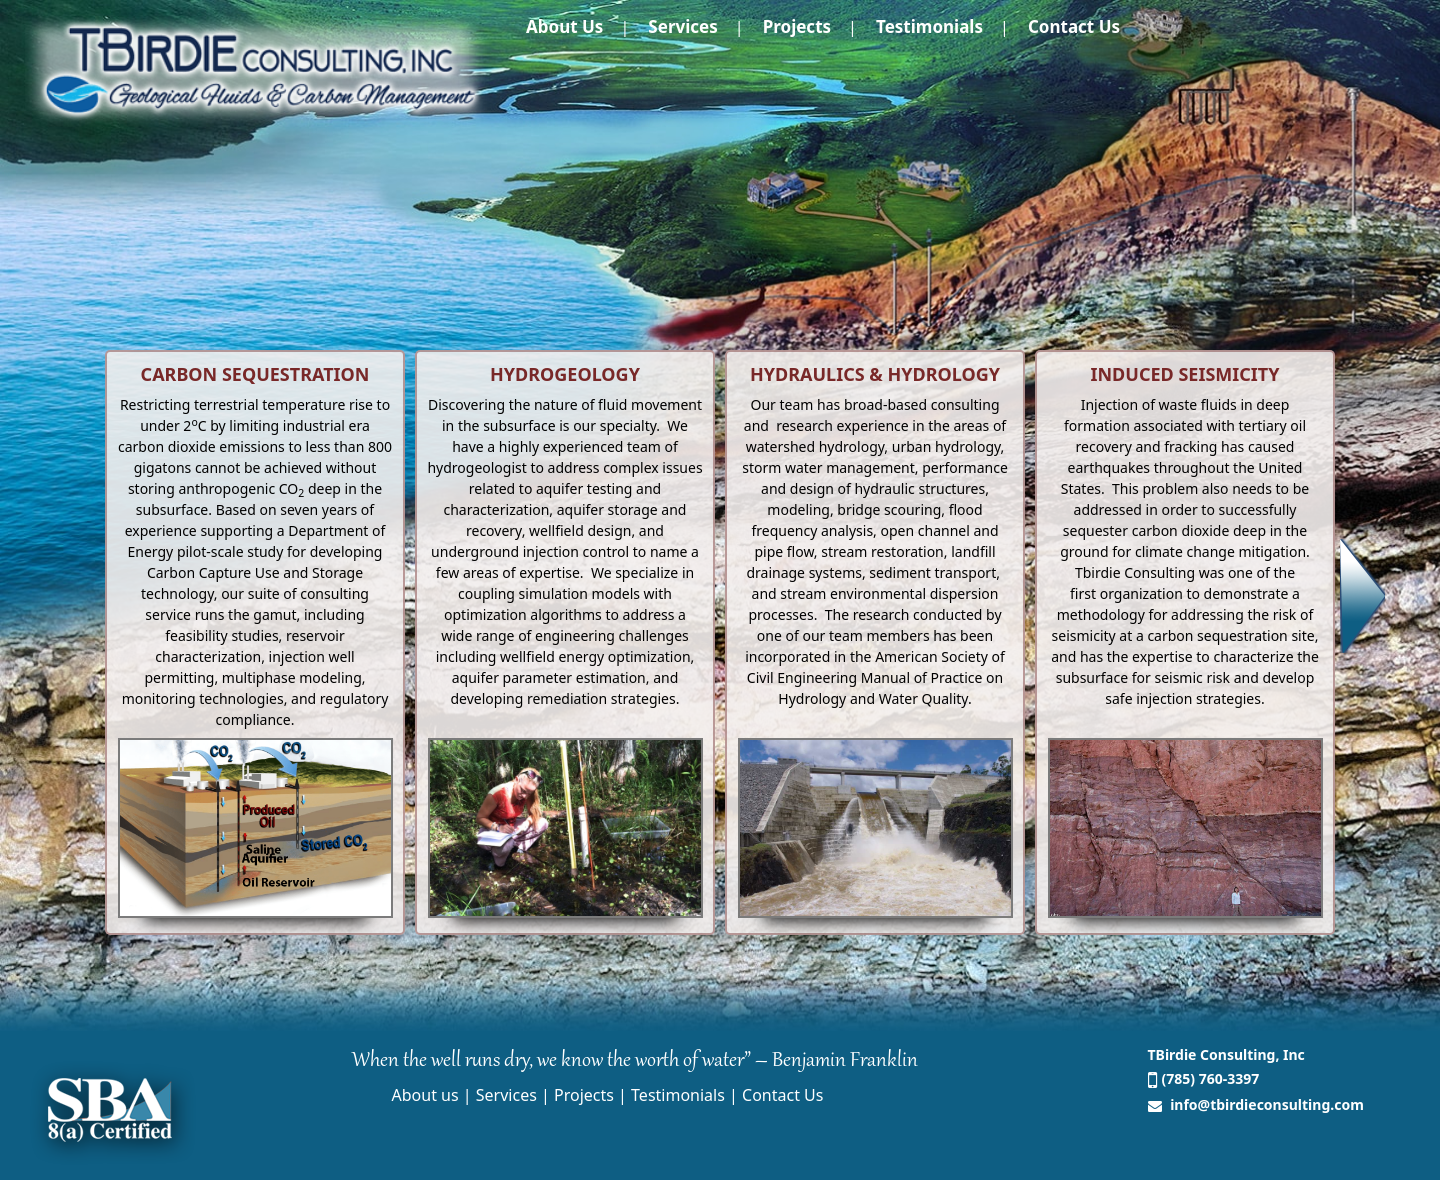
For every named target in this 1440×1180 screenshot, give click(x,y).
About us (564, 26)
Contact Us (1074, 26)
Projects (797, 26)
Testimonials (929, 26)
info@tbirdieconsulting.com (1265, 1104)
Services (682, 26)
